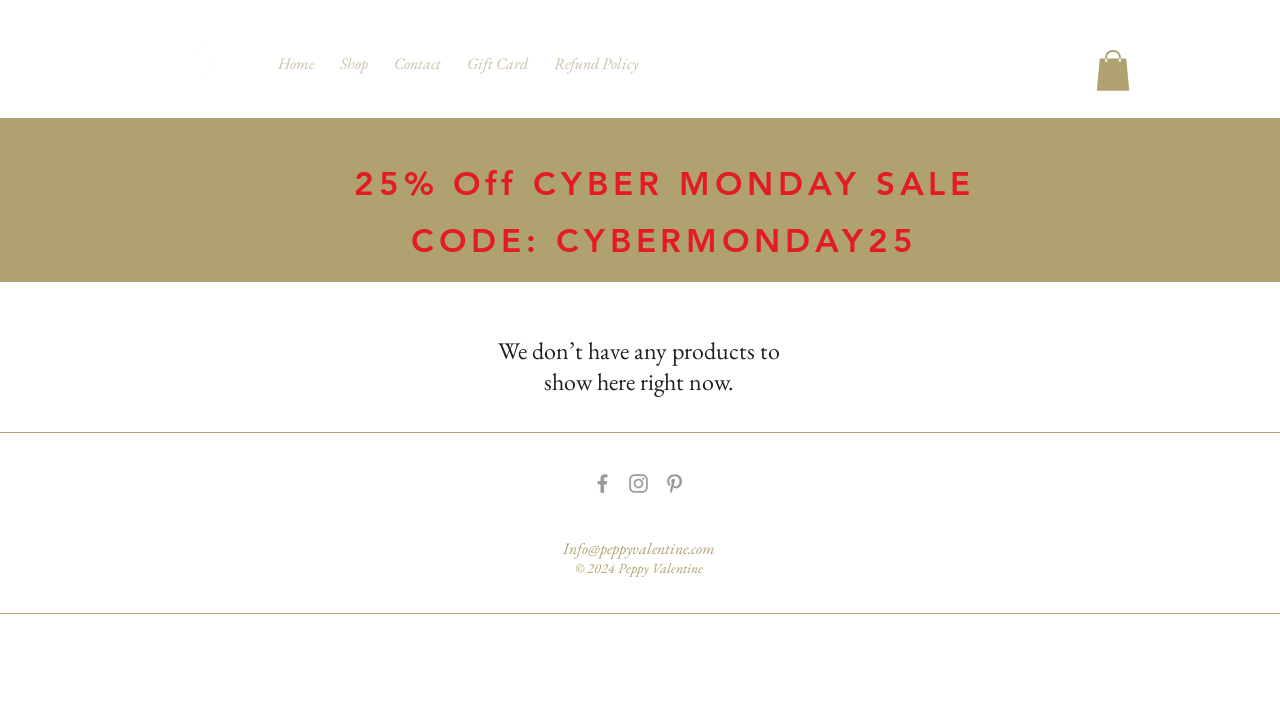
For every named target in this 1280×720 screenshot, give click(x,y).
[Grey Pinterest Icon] (674, 483)
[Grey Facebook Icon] (602, 483)
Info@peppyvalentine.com (639, 548)
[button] (1113, 70)
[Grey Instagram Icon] (638, 483)
